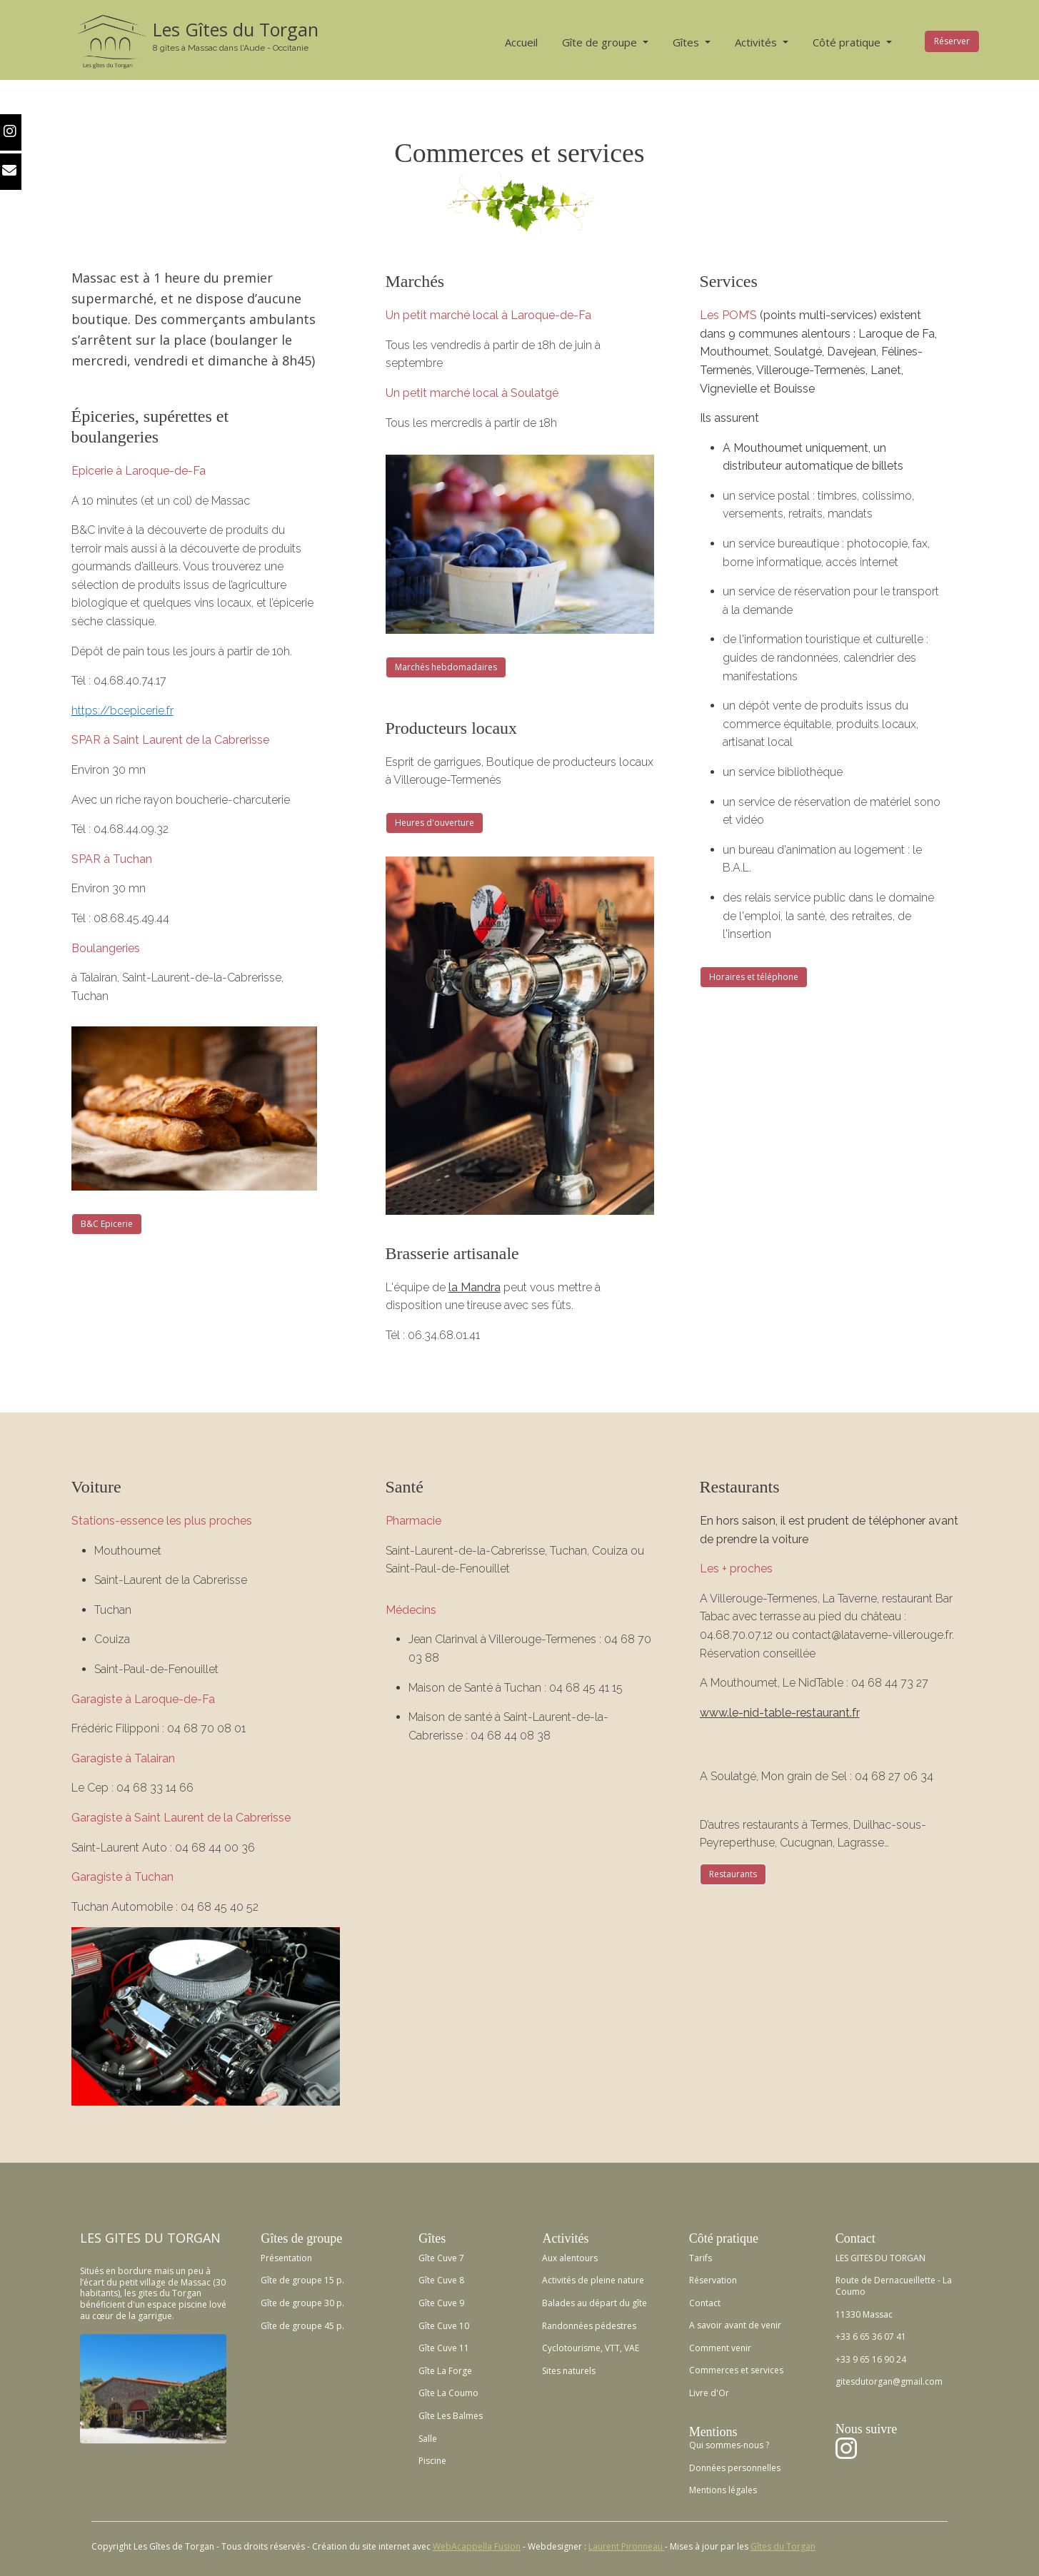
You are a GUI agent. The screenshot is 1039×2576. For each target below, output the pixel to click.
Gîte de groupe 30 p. (302, 2303)
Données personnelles (734, 2468)
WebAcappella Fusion (477, 2546)
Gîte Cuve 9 (441, 2303)
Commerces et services (736, 2370)
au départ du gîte (611, 2303)
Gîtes (687, 42)
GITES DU (134, 2237)
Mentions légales (723, 2490)
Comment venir (720, 2348)
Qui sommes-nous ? (729, 2445)
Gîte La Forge (445, 2371)
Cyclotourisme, (572, 2348)
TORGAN (194, 2237)
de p (586, 2280)
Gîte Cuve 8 (441, 2280)
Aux (549, 2258)
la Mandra (474, 1287)
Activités (757, 42)
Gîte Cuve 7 (441, 2258)
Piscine (432, 2461)
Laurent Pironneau (626, 2546)
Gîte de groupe (601, 42)
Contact (705, 2303)
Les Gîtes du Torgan (235, 29)
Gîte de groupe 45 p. (302, 2326)
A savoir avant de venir (735, 2325)
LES (90, 2237)
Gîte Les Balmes (450, 2416)
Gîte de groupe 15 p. (302, 2280)
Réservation (713, 2280)
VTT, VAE (621, 2348)
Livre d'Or (709, 2393)
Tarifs (700, 2258)
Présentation (286, 2258)
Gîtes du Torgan (783, 2546)
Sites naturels (569, 2371)
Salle (427, 2439)
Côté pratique (848, 42)
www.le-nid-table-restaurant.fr (780, 1712)
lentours (581, 2258)
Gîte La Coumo (448, 2393)
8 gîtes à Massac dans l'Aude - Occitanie (230, 48)
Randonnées (567, 2326)
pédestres (614, 2326)
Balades (558, 2303)
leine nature (620, 2280)
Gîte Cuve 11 (443, 2348)
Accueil (521, 42)
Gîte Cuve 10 (443, 2326)
